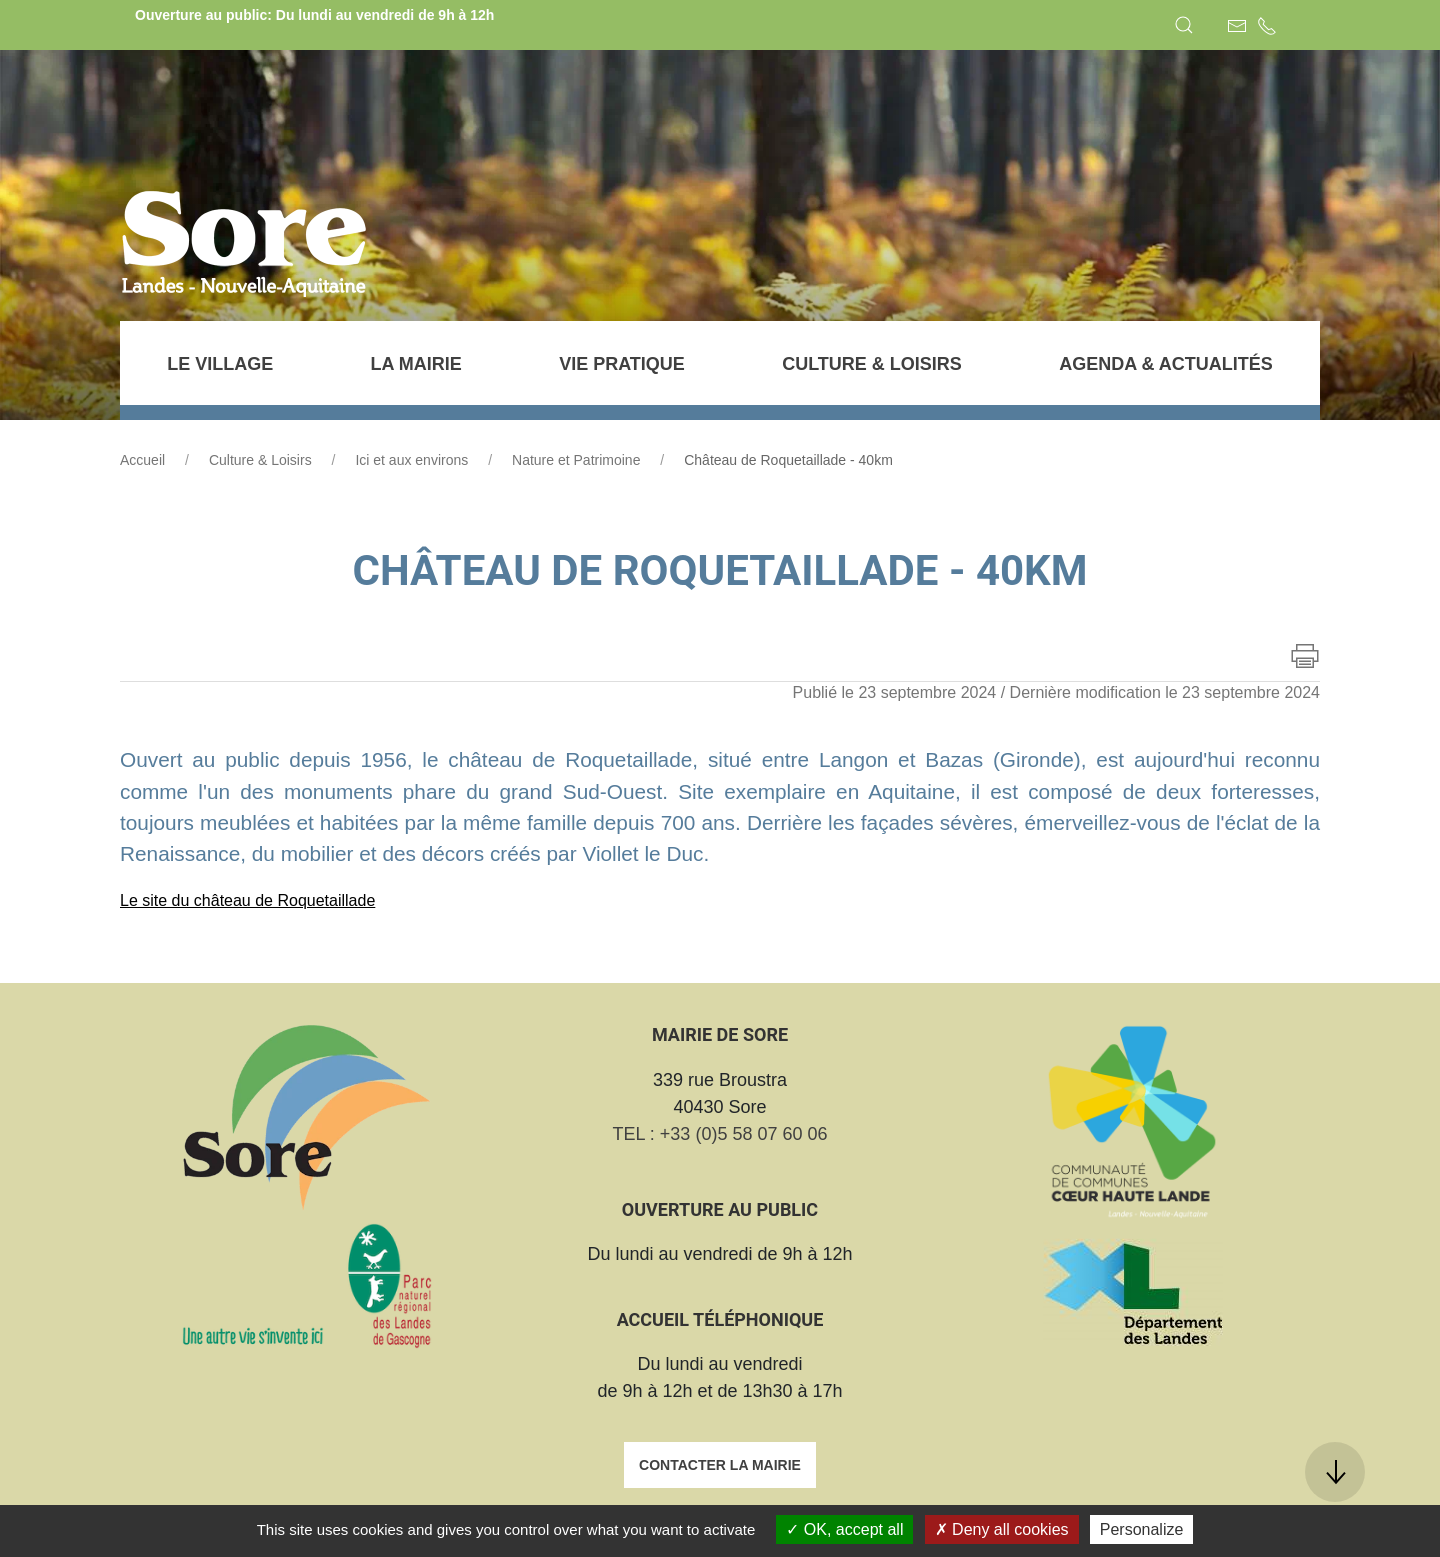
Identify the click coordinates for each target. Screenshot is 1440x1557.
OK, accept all (844, 1529)
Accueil (142, 460)
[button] (1184, 25)
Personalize (1142, 1529)
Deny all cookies (1002, 1529)
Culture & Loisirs (260, 460)
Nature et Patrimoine (576, 460)
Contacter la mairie (720, 1465)
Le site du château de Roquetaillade (247, 900)
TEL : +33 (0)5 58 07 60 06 (720, 1134)
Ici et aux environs (411, 460)
